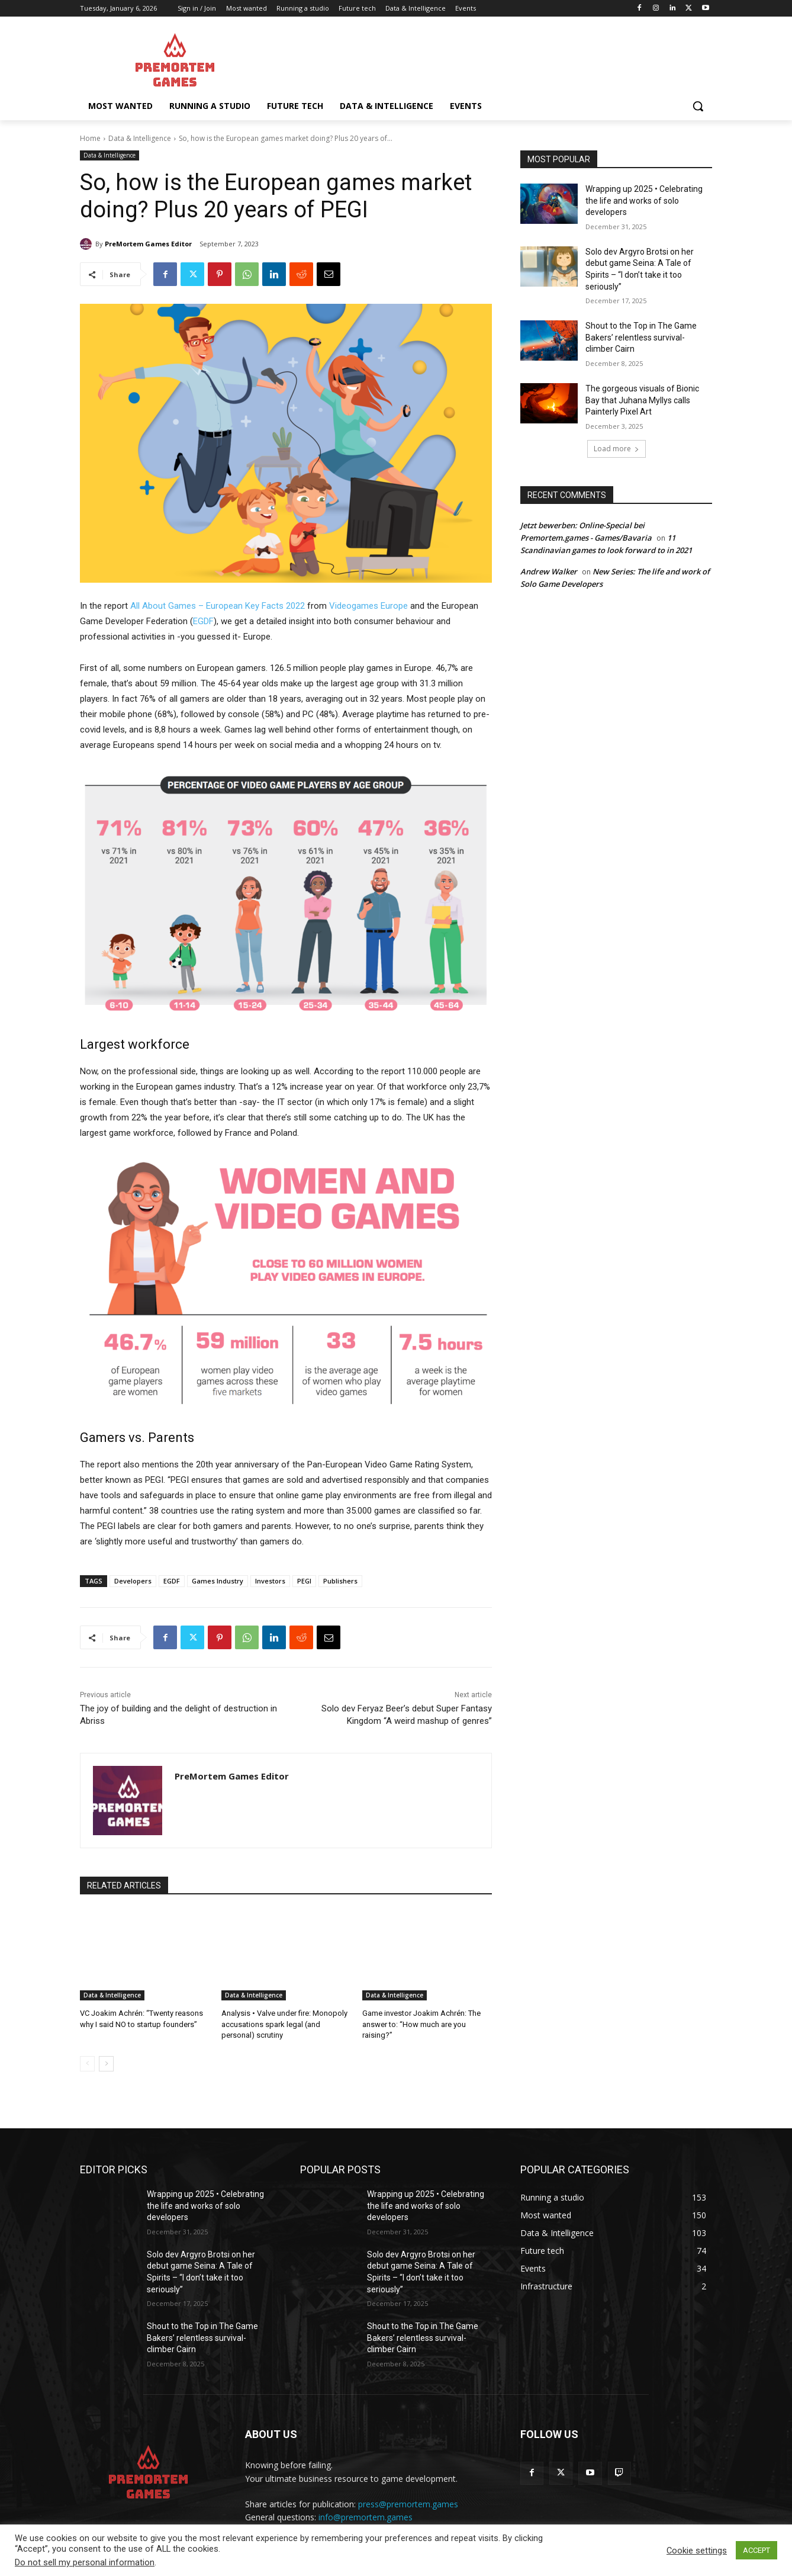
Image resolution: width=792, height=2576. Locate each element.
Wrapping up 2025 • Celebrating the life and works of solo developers (644, 200)
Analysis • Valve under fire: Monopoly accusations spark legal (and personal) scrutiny (284, 2024)
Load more (616, 449)
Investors (270, 1580)
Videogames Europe (368, 605)
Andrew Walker (548, 571)
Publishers (340, 1580)
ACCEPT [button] (756, 2550)
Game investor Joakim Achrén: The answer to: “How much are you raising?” (421, 2024)
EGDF (203, 621)
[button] (698, 106)
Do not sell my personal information (84, 2562)
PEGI (304, 1580)
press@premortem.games (408, 2504)
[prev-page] (87, 2063)
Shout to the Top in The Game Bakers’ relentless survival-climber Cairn (641, 337)
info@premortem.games (365, 2517)
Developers (133, 1580)
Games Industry (217, 1580)
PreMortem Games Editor (148, 243)
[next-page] (106, 2063)
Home (90, 138)
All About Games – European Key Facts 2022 (217, 605)
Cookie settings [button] (697, 2550)
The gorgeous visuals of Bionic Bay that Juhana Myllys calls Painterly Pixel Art (642, 400)
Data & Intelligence (139, 138)
